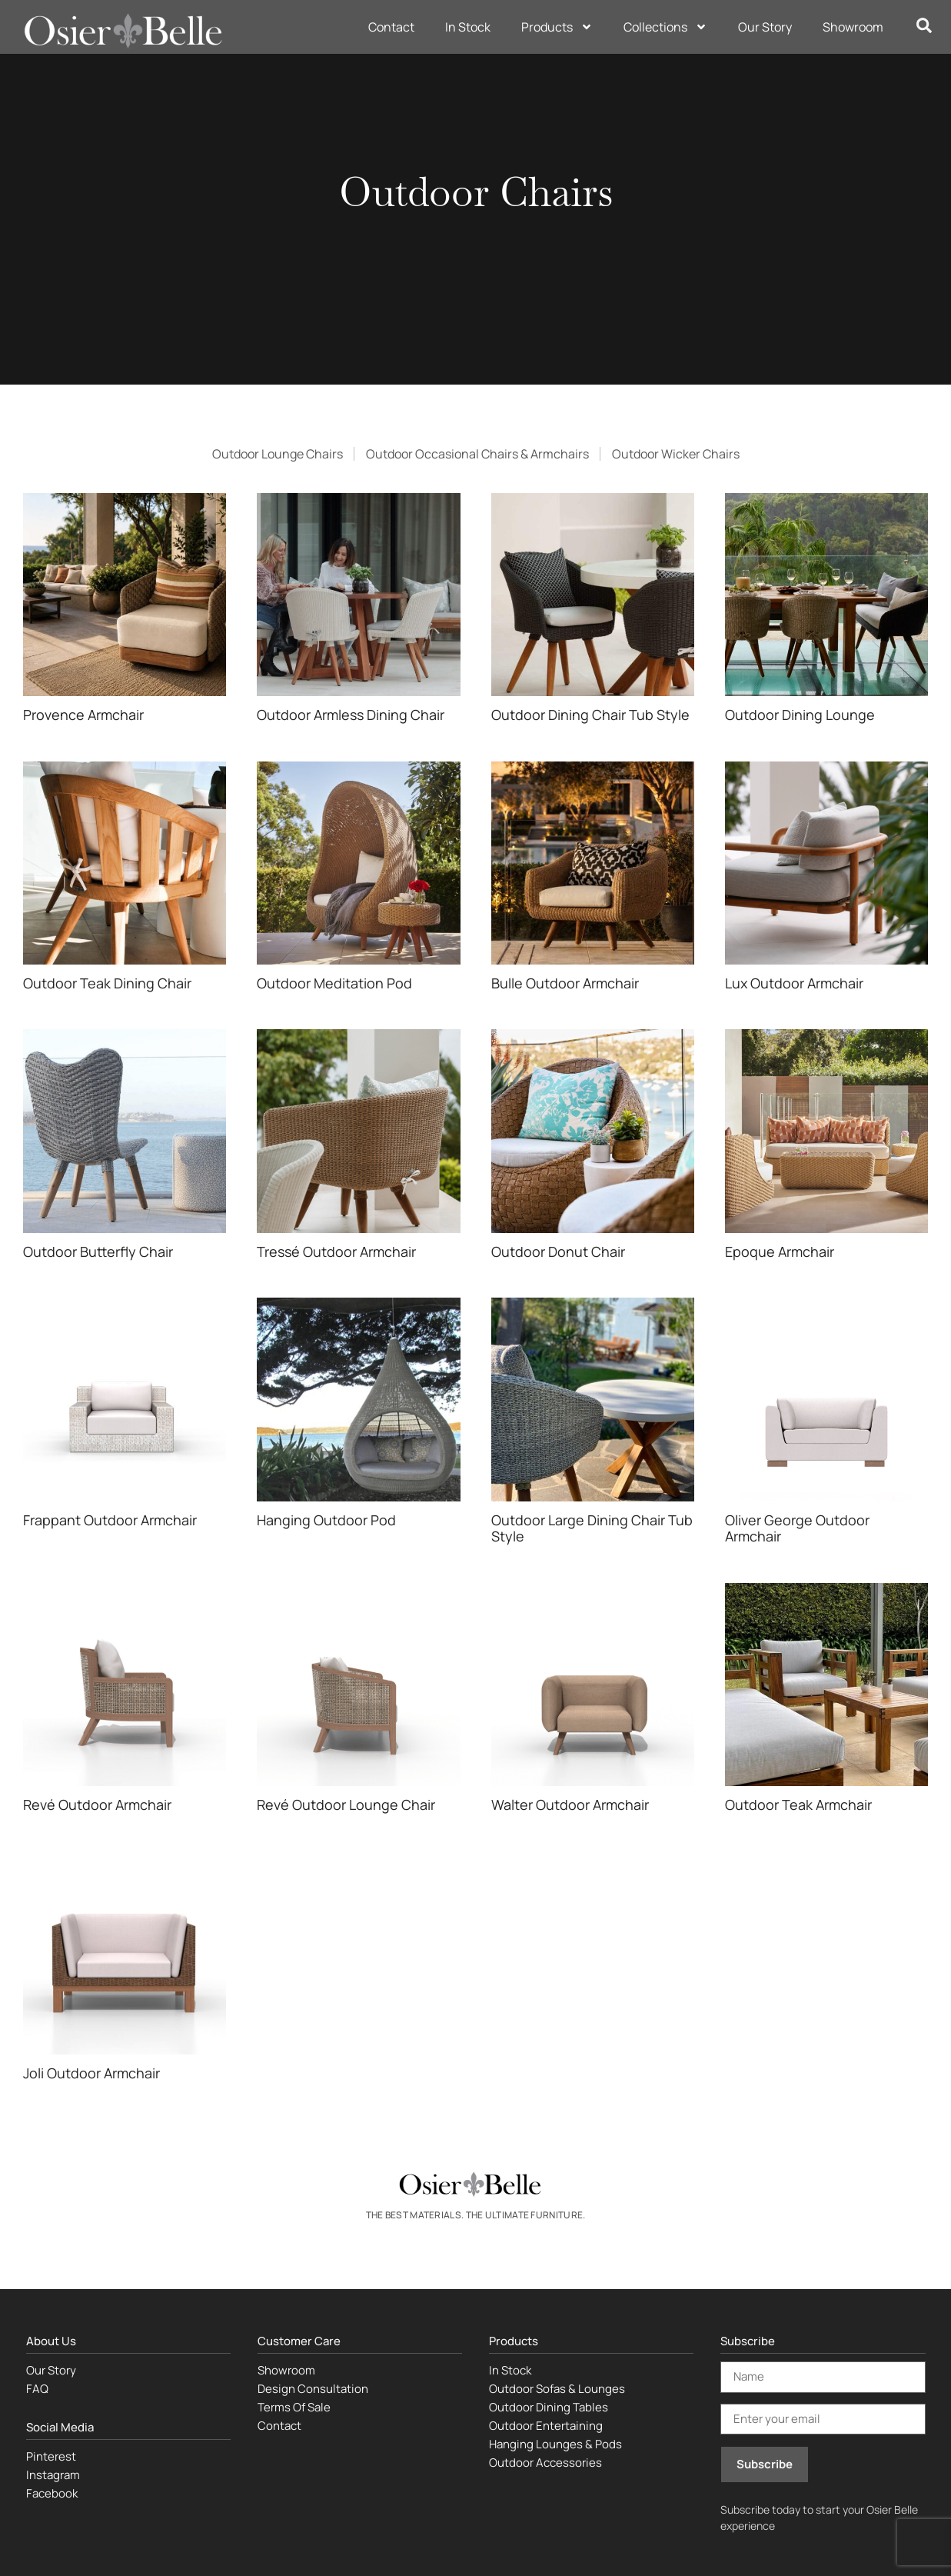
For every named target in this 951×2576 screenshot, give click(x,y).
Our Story (765, 26)
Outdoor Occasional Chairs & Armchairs (477, 453)
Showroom (853, 26)
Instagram (53, 2475)
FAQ (37, 2389)
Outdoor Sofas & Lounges (557, 2389)
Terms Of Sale (294, 2407)
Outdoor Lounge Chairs (277, 453)
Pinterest (51, 2456)
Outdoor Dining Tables (548, 2407)
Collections (665, 27)
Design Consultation (313, 2389)
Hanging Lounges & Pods (555, 2444)
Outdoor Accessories (545, 2462)
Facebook (52, 2493)
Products (557, 27)
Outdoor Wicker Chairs (676, 453)
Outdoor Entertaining (546, 2426)
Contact (391, 26)
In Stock (467, 26)
